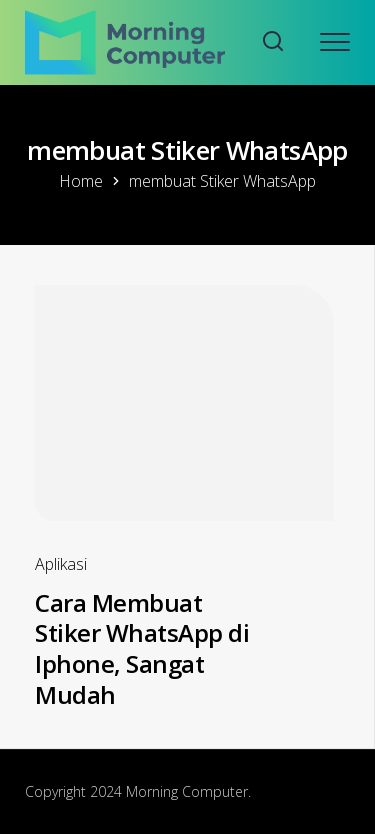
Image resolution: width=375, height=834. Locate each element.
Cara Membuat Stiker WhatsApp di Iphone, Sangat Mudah (142, 648)
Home (81, 181)
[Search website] (273, 42)
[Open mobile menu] (335, 42)
